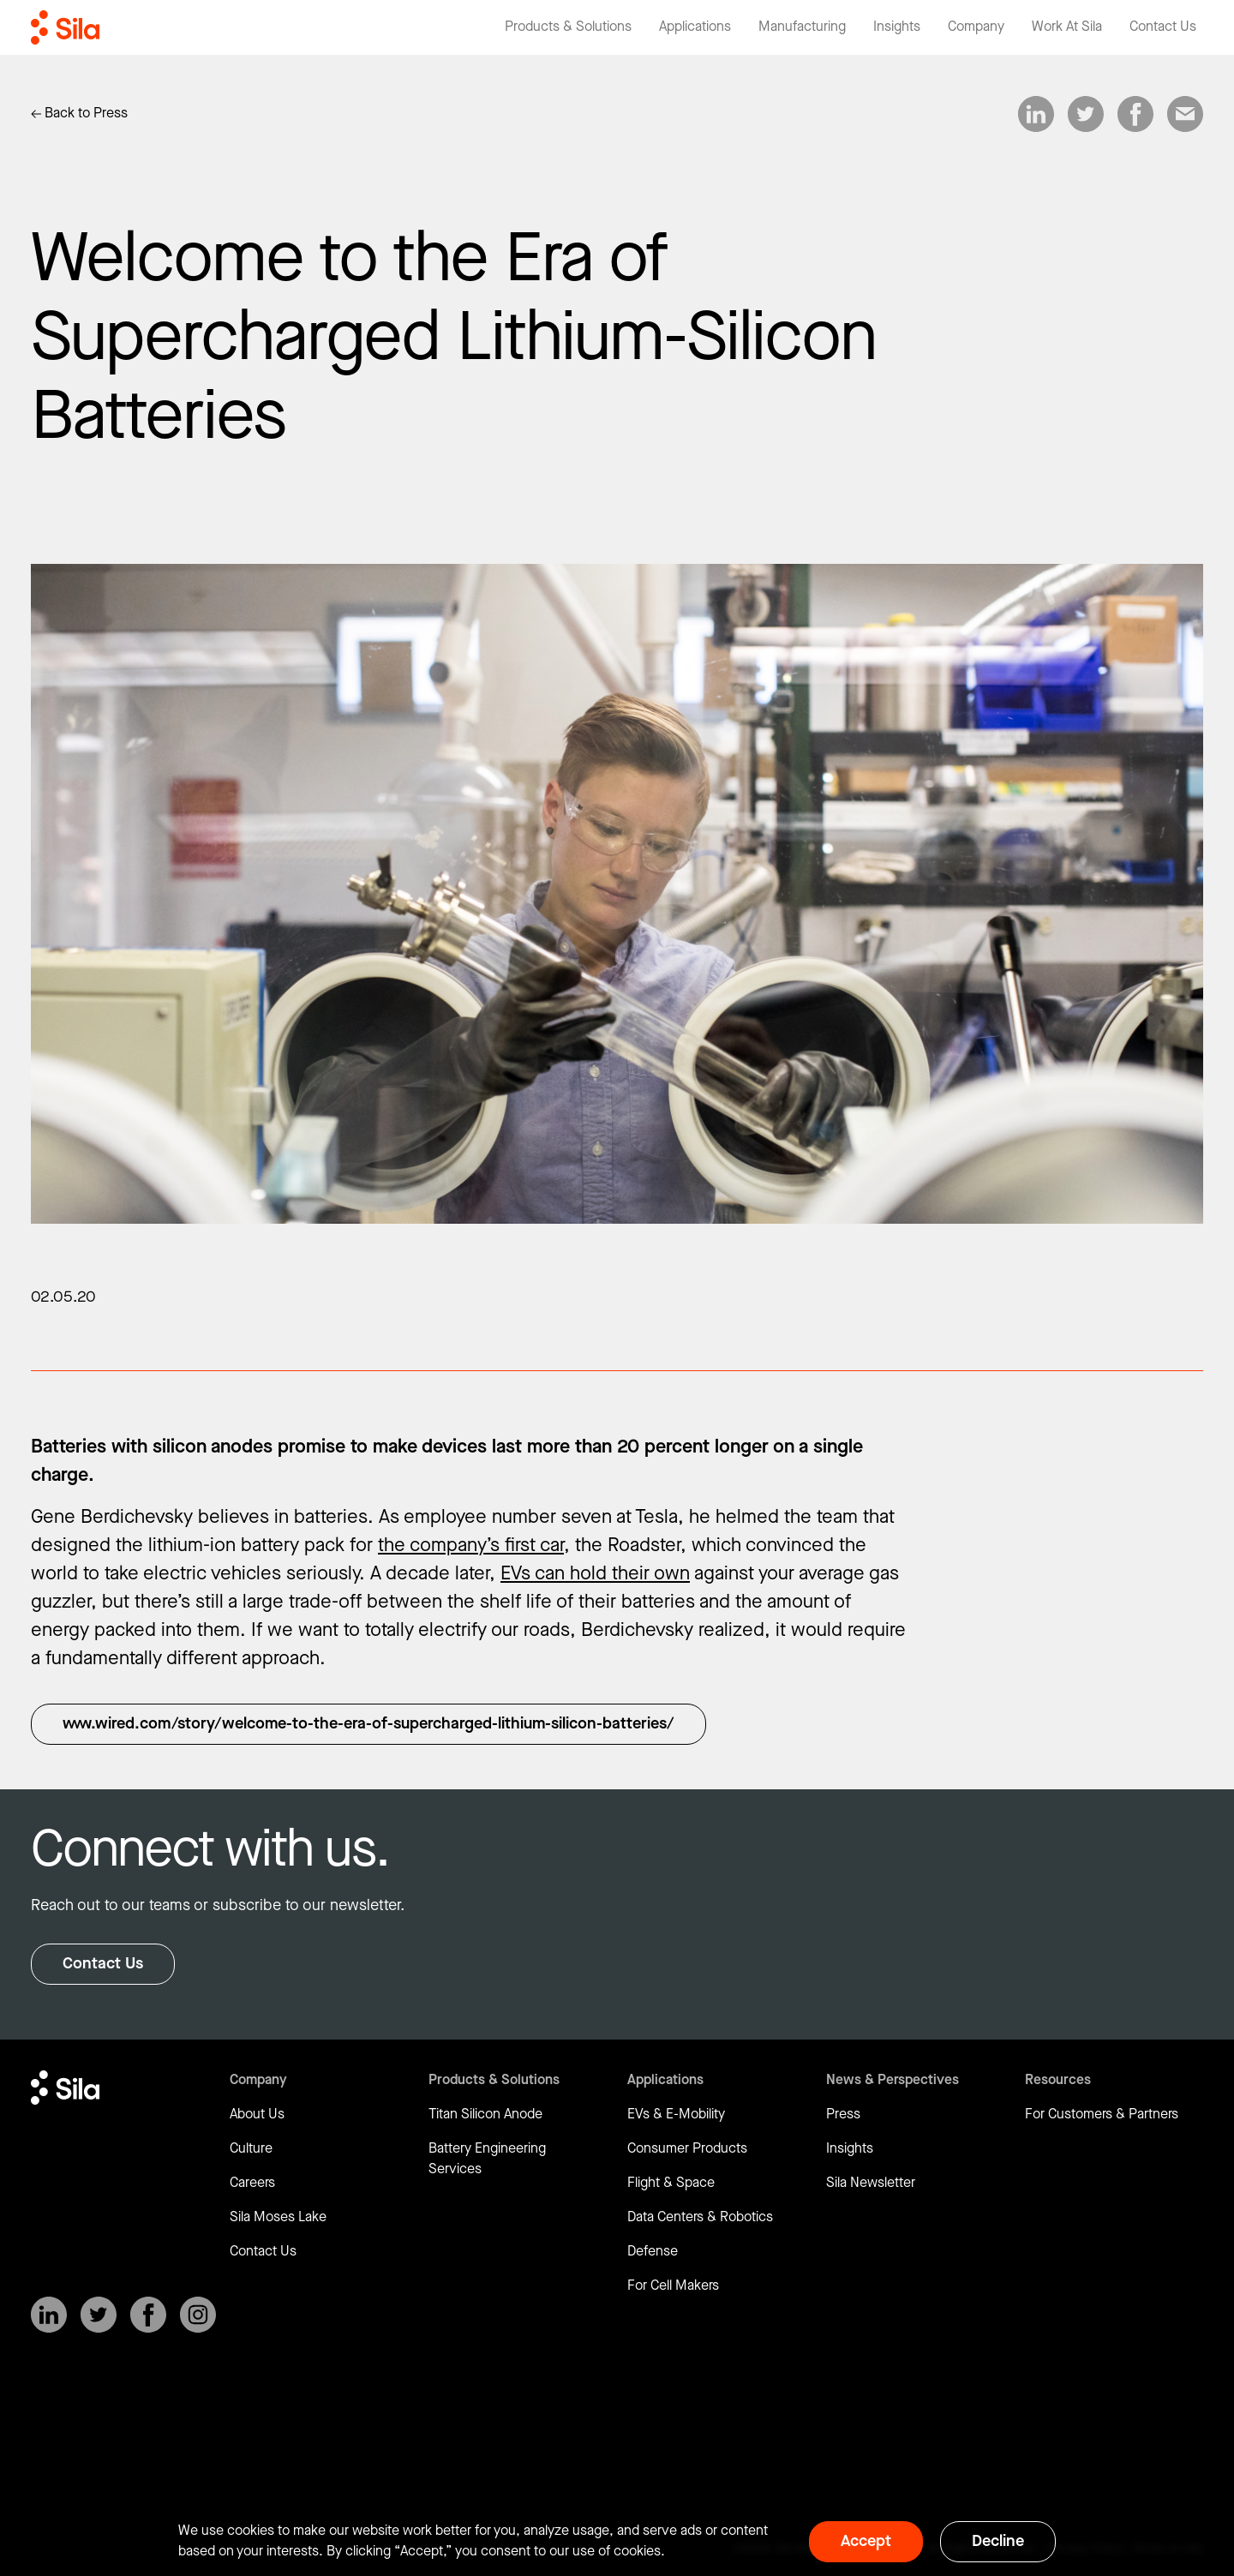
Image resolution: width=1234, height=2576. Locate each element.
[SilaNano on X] (99, 2315)
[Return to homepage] (65, 27)
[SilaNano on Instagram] (198, 2315)
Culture (251, 2149)
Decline (998, 2541)
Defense (652, 2252)
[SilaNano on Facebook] (148, 2315)
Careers (252, 2183)
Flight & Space (671, 2183)
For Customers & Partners (1101, 2114)
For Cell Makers (673, 2286)
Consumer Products (687, 2149)
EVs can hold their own (595, 1573)
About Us (257, 2114)
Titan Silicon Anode (485, 2114)
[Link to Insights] (79, 114)
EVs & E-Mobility (676, 2114)
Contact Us (103, 1964)
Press (843, 2114)
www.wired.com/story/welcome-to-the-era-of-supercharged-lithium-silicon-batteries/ (368, 1724)
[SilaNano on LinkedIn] (49, 2315)
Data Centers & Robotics (700, 2217)
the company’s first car (471, 1545)
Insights (849, 2149)
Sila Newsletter (870, 2183)
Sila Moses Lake (278, 2217)
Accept (866, 2541)
